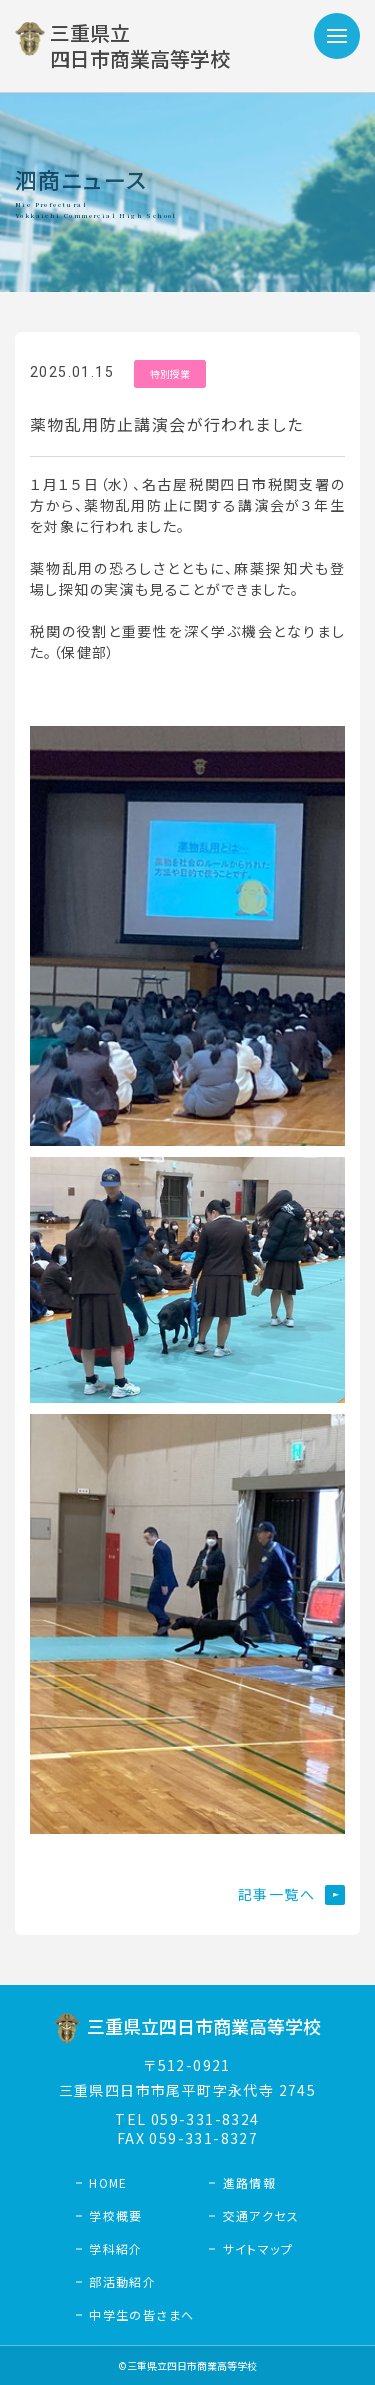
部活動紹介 (122, 2281)
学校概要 (116, 2215)
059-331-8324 (205, 2119)
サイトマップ (258, 2248)
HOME (108, 2182)
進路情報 (250, 2182)
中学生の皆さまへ (141, 2314)
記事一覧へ (276, 1894)
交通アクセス (261, 2215)
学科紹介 (116, 2248)
